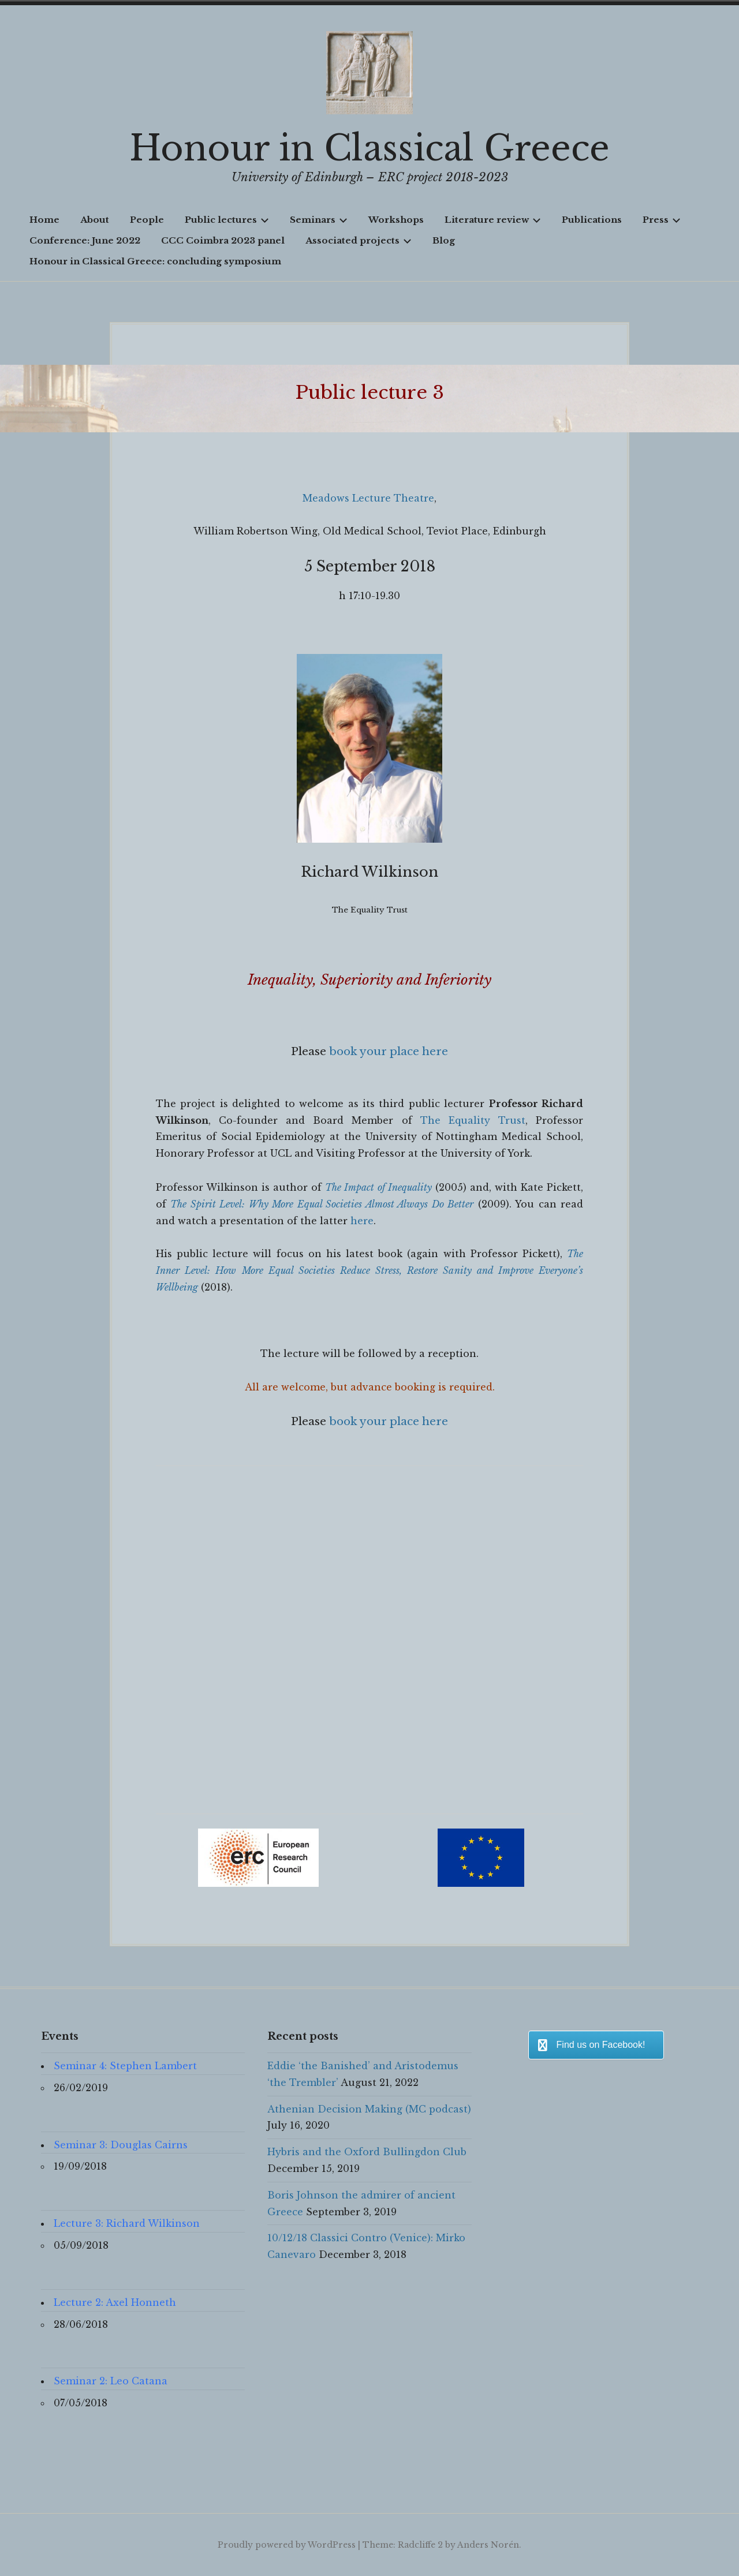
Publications (592, 219)
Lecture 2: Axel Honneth (115, 2302)
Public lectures (227, 219)
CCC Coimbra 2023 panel (223, 240)
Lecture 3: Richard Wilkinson (127, 2223)
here (362, 1221)
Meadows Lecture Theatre (368, 498)
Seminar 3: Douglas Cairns (121, 2145)
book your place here (388, 1051)
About (94, 219)
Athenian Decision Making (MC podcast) (369, 2109)
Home (44, 219)
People (147, 219)
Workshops (396, 219)
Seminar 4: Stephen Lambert (125, 2066)
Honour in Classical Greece (369, 148)
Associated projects (358, 240)
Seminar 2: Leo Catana (110, 2381)
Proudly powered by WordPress (287, 2545)
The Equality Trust (472, 1120)
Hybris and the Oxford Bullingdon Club (366, 2152)
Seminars (319, 219)
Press (662, 219)
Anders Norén (488, 2545)
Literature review (493, 219)
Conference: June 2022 (84, 240)
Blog (443, 240)
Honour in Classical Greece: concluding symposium (155, 261)
